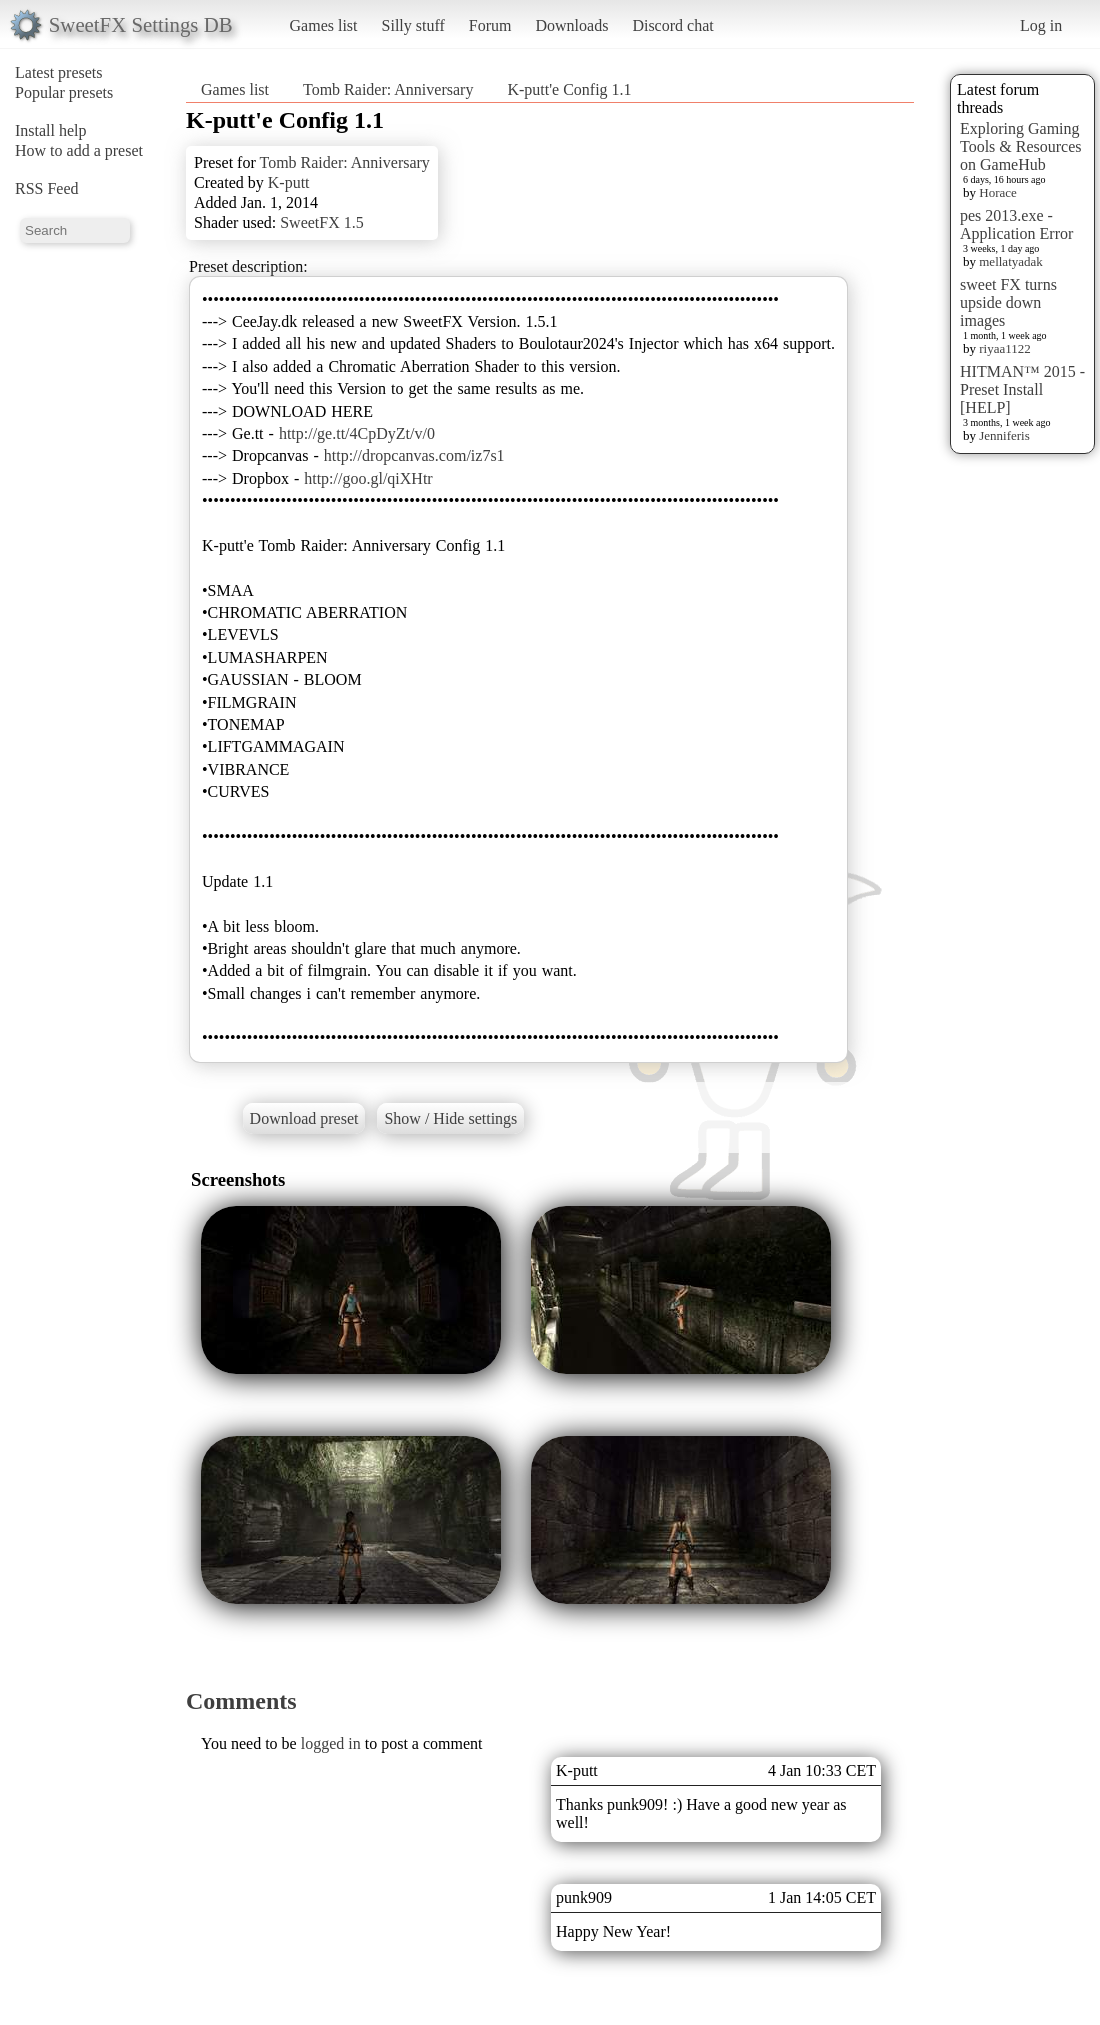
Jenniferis (1004, 435)
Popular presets (64, 92)
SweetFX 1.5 (322, 222)
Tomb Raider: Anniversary (388, 89)
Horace (998, 192)
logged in (331, 1743)
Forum (490, 25)
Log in (1041, 25)
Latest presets (59, 72)
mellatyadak (1011, 261)
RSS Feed (47, 188)
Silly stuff (413, 25)
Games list (324, 25)
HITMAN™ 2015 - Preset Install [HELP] (1022, 389)
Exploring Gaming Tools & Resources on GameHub (1021, 146)
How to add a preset (79, 150)
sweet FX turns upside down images (1008, 302)
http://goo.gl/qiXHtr (368, 478)
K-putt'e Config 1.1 (569, 89)
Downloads (571, 25)
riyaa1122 (1005, 348)
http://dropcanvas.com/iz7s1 (414, 455)
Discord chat (672, 25)
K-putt (289, 182)
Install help (51, 130)
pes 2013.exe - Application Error (1016, 224)
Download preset (304, 1118)
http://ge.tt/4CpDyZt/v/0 (357, 433)
